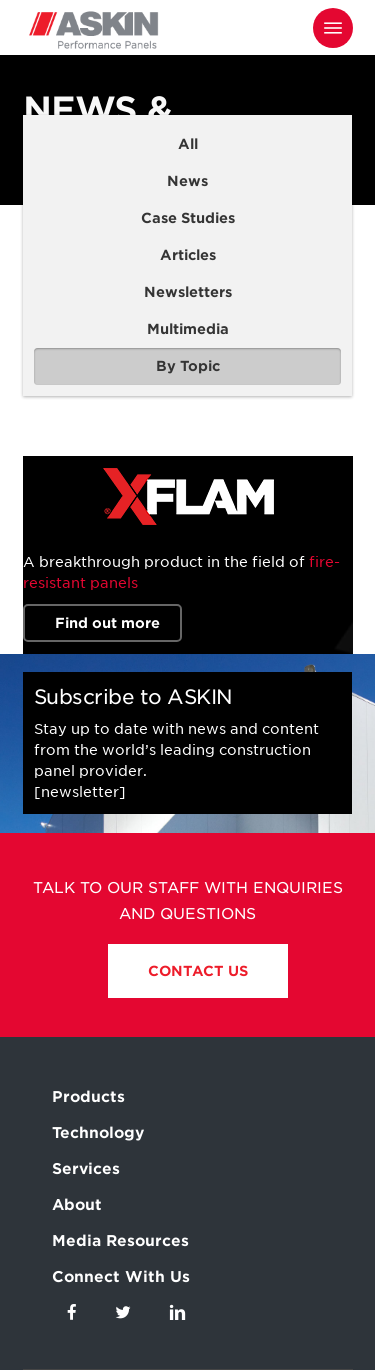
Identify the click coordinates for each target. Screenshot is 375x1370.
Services (86, 1169)
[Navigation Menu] (333, 28)
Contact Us (198, 971)
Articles (188, 255)
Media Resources (120, 1241)
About (77, 1205)
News (187, 181)
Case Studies (188, 218)
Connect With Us (121, 1277)
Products (88, 1097)
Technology (98, 1133)
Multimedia (188, 329)
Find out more (107, 623)
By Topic (188, 366)
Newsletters (188, 292)
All (188, 144)
